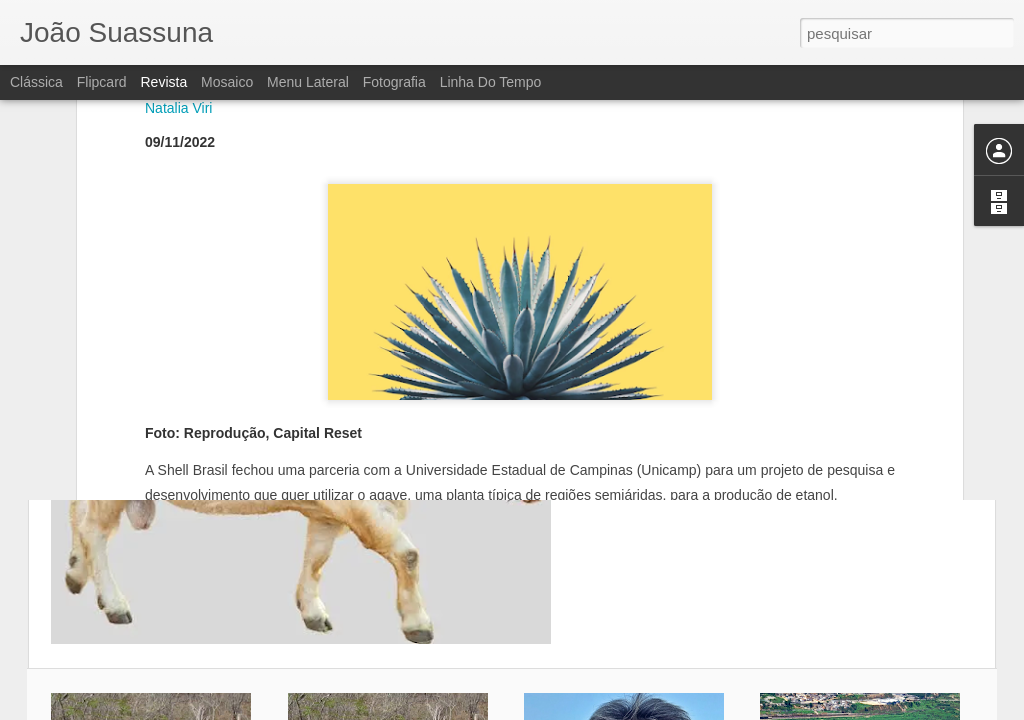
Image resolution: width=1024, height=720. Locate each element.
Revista (163, 82)
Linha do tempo (491, 82)
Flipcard (102, 82)
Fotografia (394, 82)
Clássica (36, 82)
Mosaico (227, 82)
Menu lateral (308, 82)
